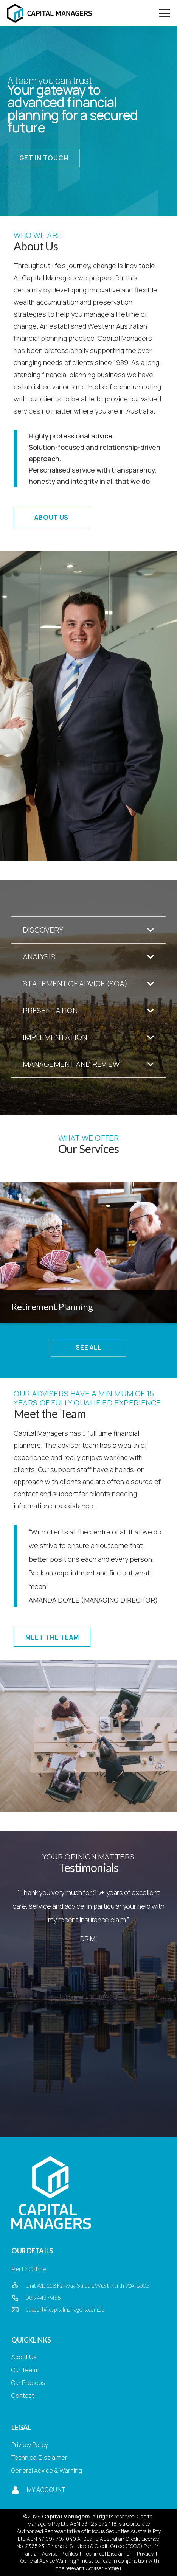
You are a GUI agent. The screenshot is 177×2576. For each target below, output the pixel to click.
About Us (24, 2357)
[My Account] (15, 2490)
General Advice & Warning (46, 2470)
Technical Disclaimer (39, 2457)
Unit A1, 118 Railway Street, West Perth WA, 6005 (87, 2285)
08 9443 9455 (43, 2297)
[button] (165, 13)
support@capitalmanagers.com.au (65, 2309)
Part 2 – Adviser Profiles (50, 2553)
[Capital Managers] (49, 13)
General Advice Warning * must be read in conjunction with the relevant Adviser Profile (89, 2564)
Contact (22, 2395)
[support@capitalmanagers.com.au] (18, 2310)
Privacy (145, 2553)
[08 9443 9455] (18, 2298)
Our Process (28, 2383)
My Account (46, 2490)
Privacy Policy (29, 2445)
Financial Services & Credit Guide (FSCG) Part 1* (103, 2546)
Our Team (24, 2370)
